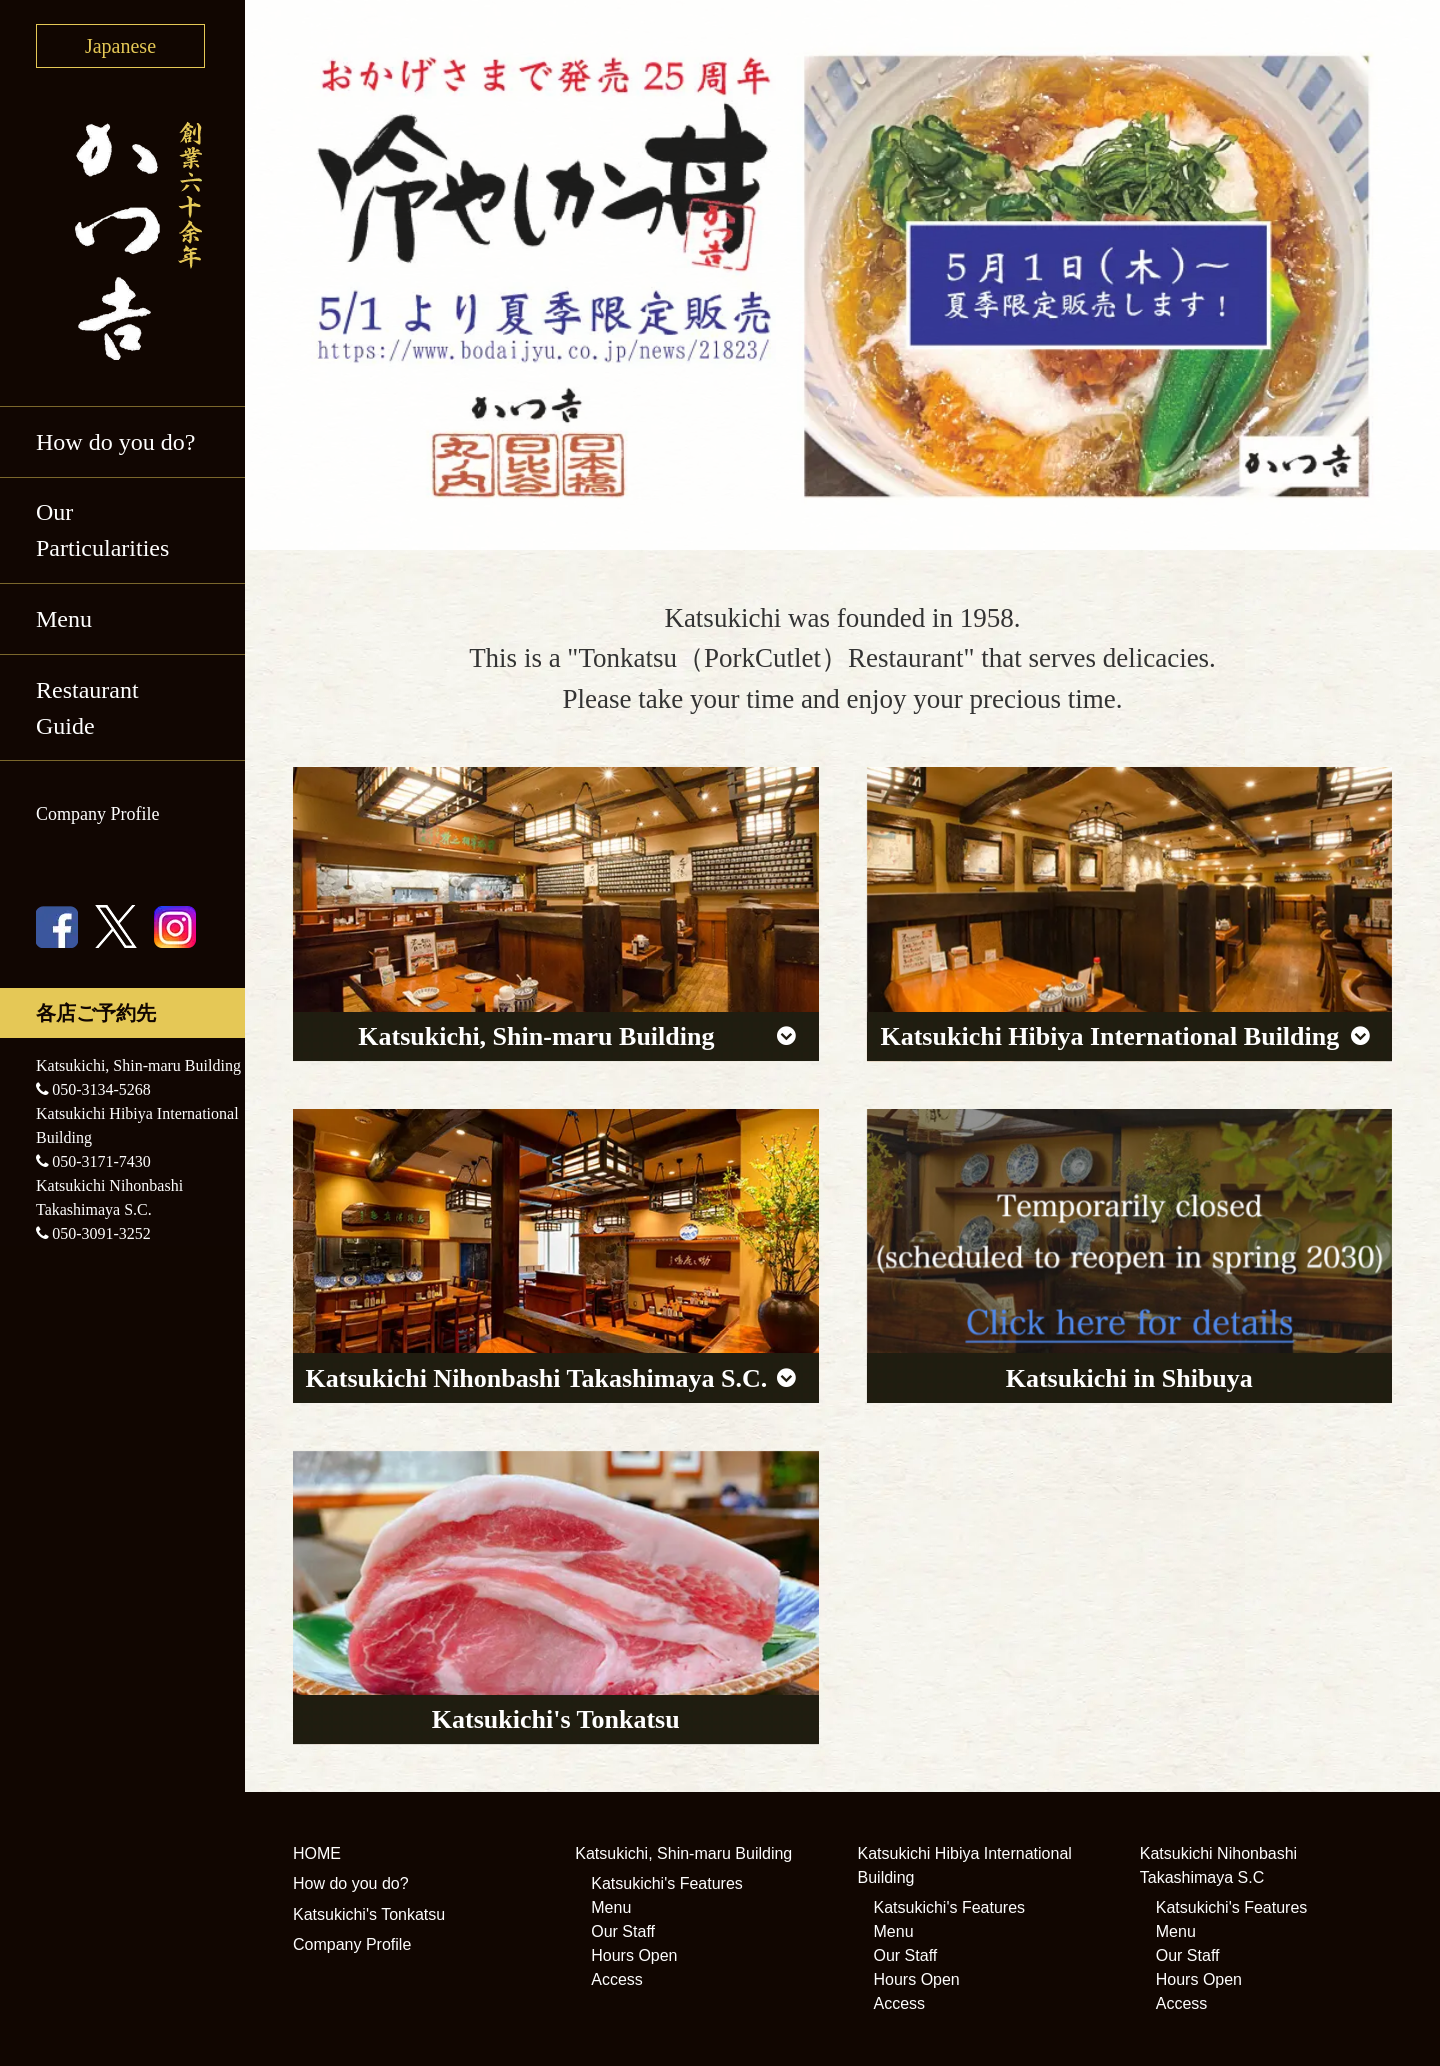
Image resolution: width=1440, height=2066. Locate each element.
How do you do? (115, 442)
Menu (64, 619)
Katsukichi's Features (667, 1883)
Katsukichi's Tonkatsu (369, 1914)
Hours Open (634, 1955)
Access (617, 1979)
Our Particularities (102, 530)
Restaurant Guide (87, 708)
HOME (317, 1853)
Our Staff (623, 1931)
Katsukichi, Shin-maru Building (683, 1853)
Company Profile (98, 814)
